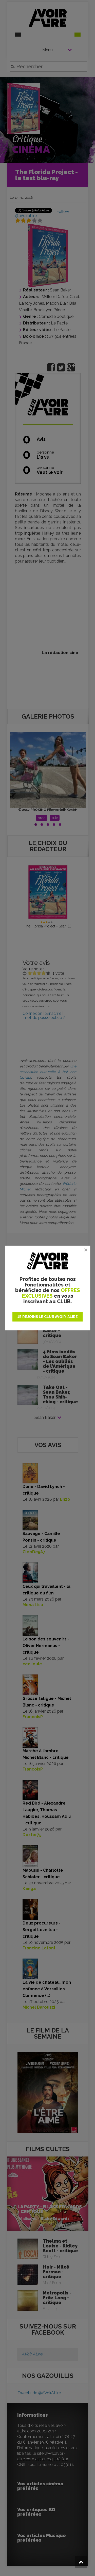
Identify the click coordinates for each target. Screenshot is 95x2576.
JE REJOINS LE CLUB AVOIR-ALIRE (47, 1316)
